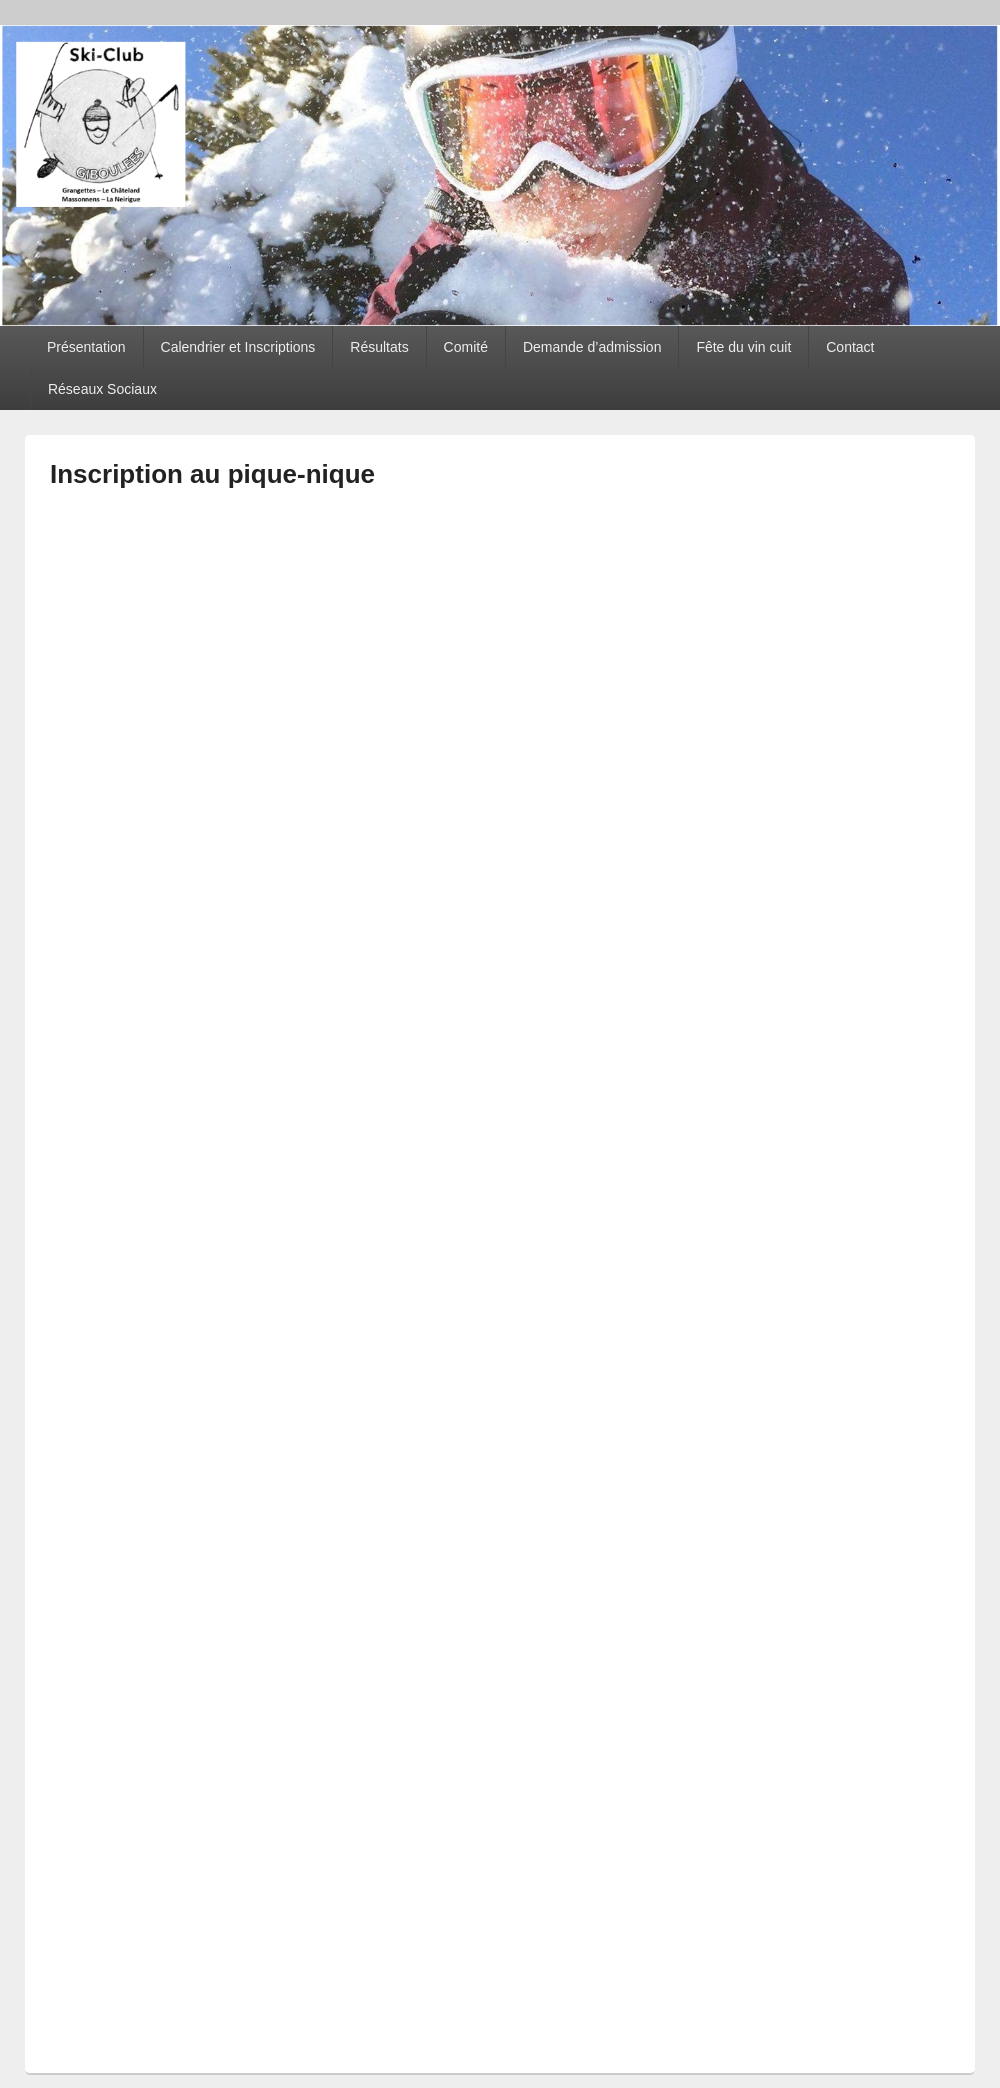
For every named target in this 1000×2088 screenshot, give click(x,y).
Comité (466, 347)
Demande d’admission (592, 347)
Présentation (86, 347)
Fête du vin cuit (743, 347)
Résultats (379, 347)
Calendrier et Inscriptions (238, 347)
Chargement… (370, 1265)
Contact (850, 347)
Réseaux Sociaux (102, 389)
